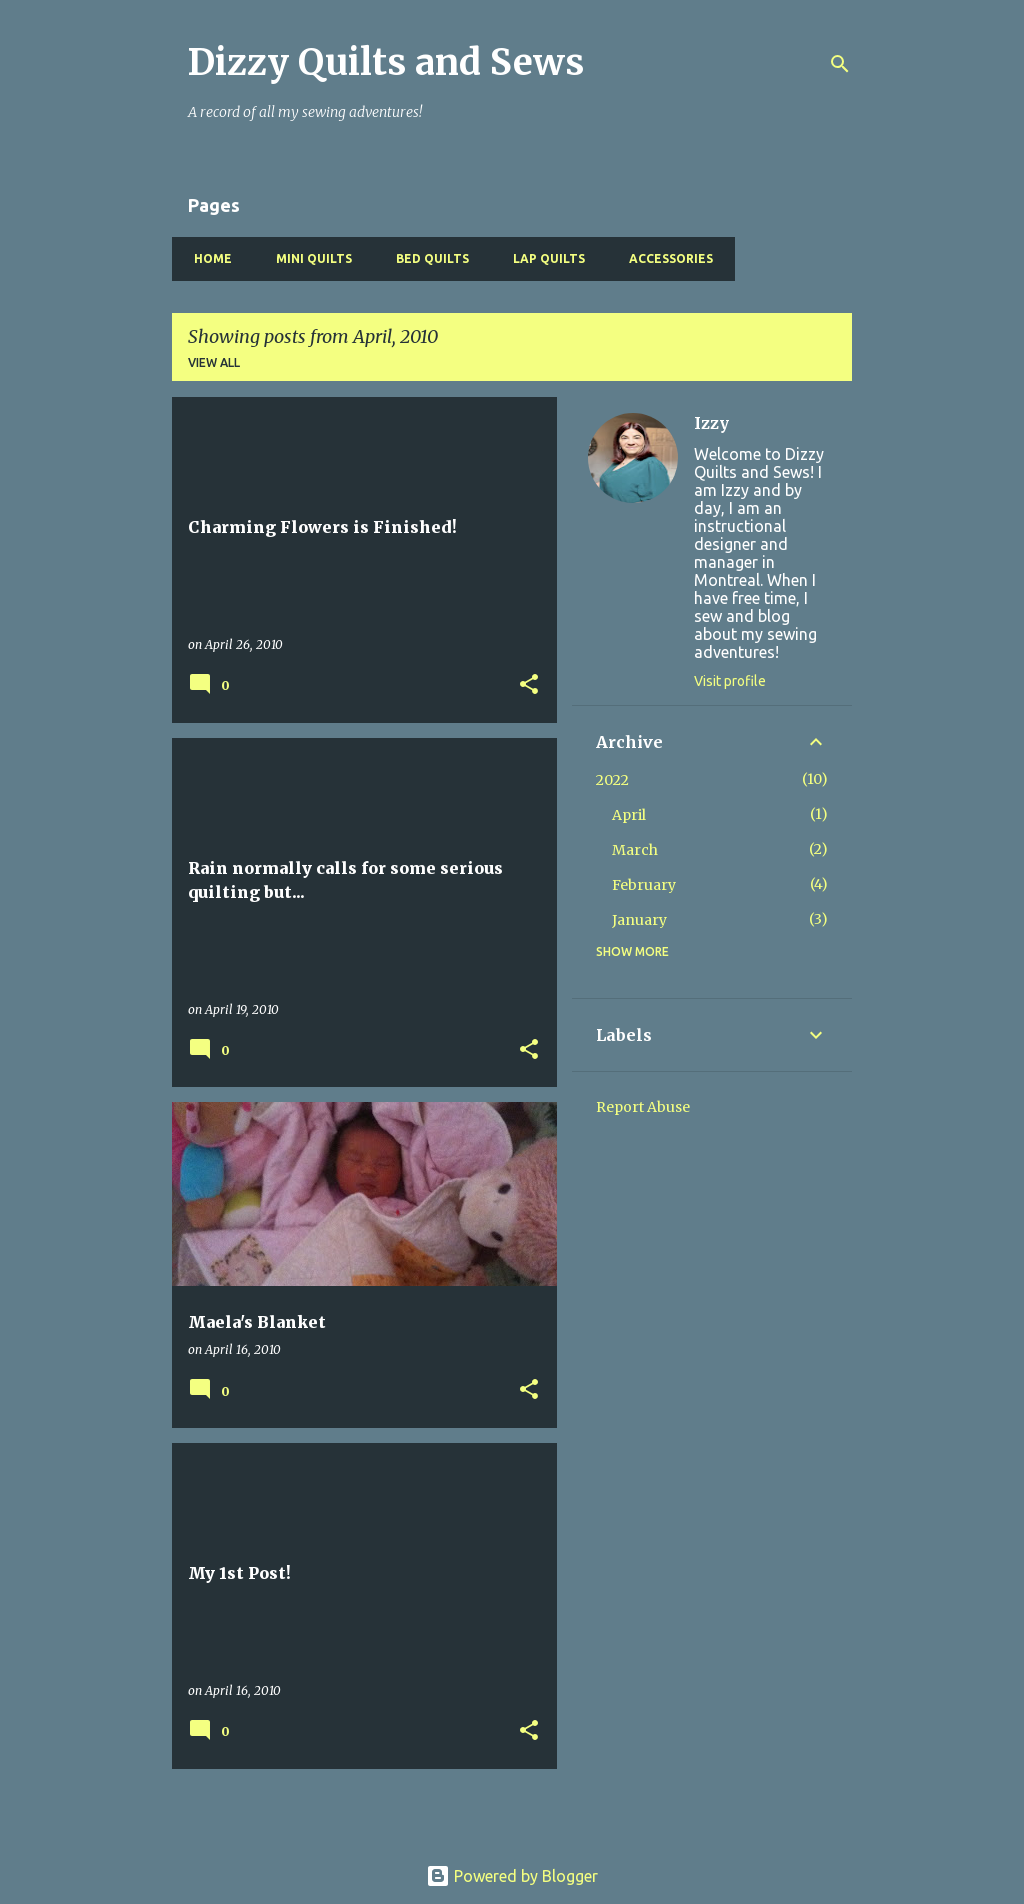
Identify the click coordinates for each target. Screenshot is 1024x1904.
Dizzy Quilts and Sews (386, 62)
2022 (612, 780)
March (635, 850)
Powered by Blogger (512, 1876)
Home (207, 258)
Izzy (711, 423)
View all (214, 362)
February (644, 885)
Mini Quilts (308, 258)
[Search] (840, 64)
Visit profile (730, 681)
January (639, 920)
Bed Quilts (426, 258)
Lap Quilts (543, 258)
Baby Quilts (791, 258)
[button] (529, 685)
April (629, 815)
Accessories (665, 258)
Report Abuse (643, 1107)
